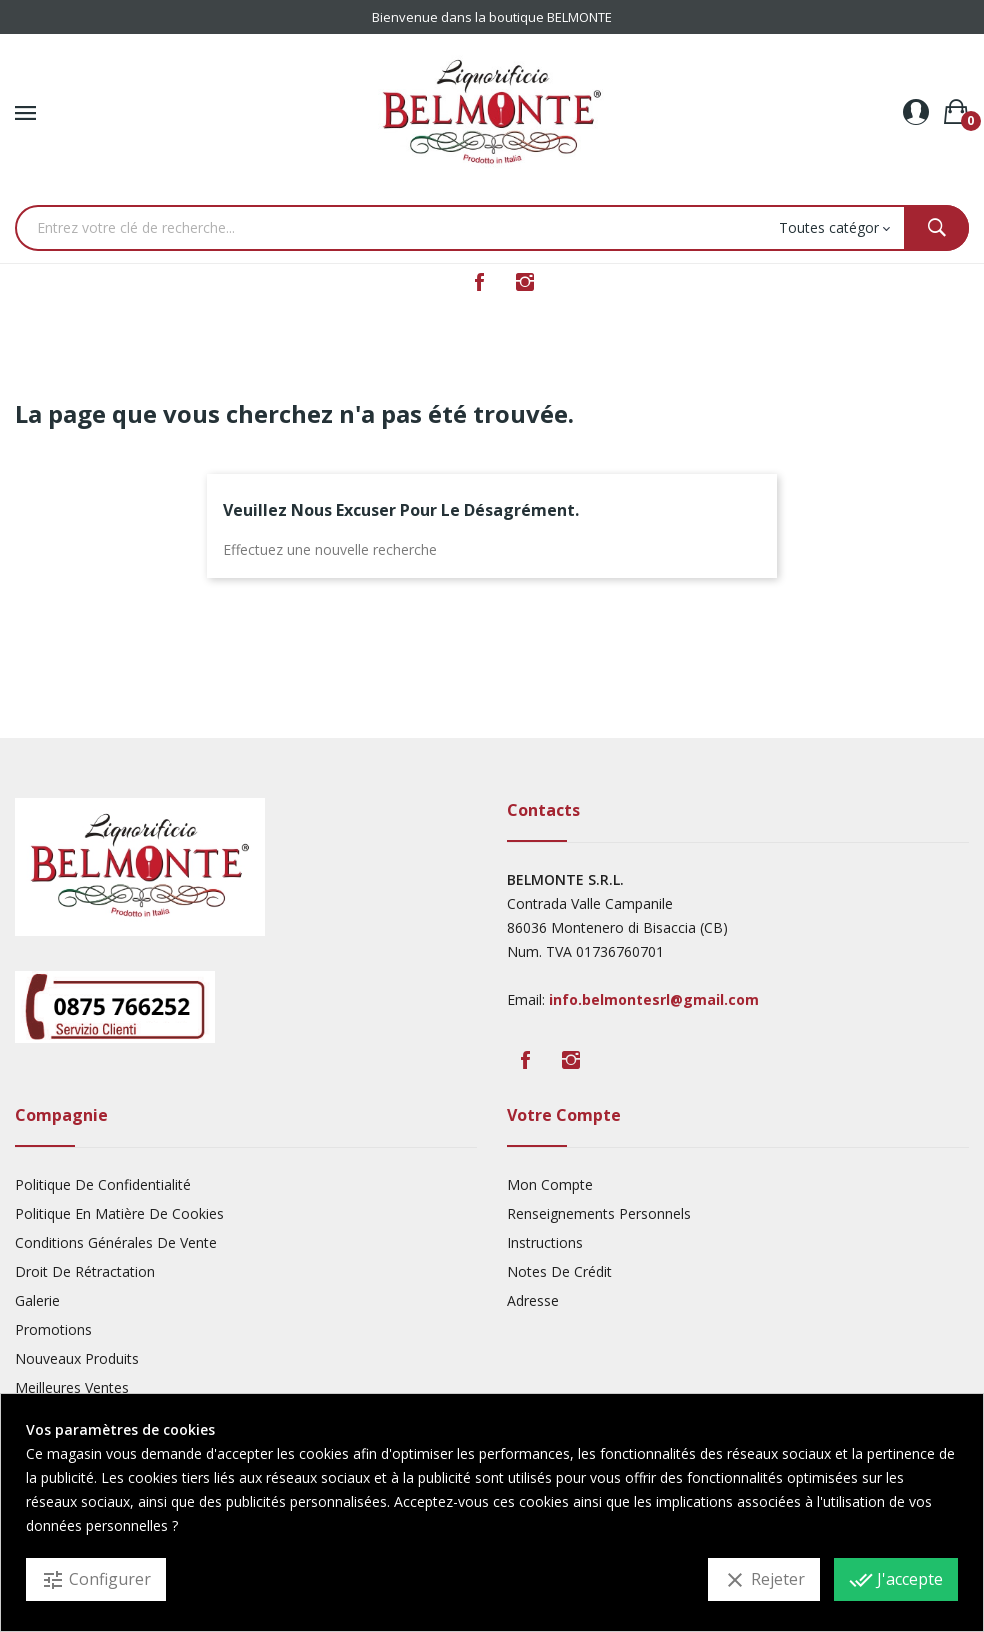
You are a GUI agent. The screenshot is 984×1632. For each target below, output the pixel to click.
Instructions (545, 1242)
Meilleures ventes (72, 1387)
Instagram (525, 282)
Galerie (37, 1300)
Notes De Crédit (559, 1271)
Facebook (479, 282)
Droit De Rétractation (85, 1271)
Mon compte (550, 1184)
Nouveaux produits (77, 1358)
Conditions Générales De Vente (116, 1242)
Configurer (96, 1580)
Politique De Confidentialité (103, 1184)
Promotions (53, 1329)
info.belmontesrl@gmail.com (654, 999)
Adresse (533, 1300)
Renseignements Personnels (599, 1213)
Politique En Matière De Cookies (119, 1213)
